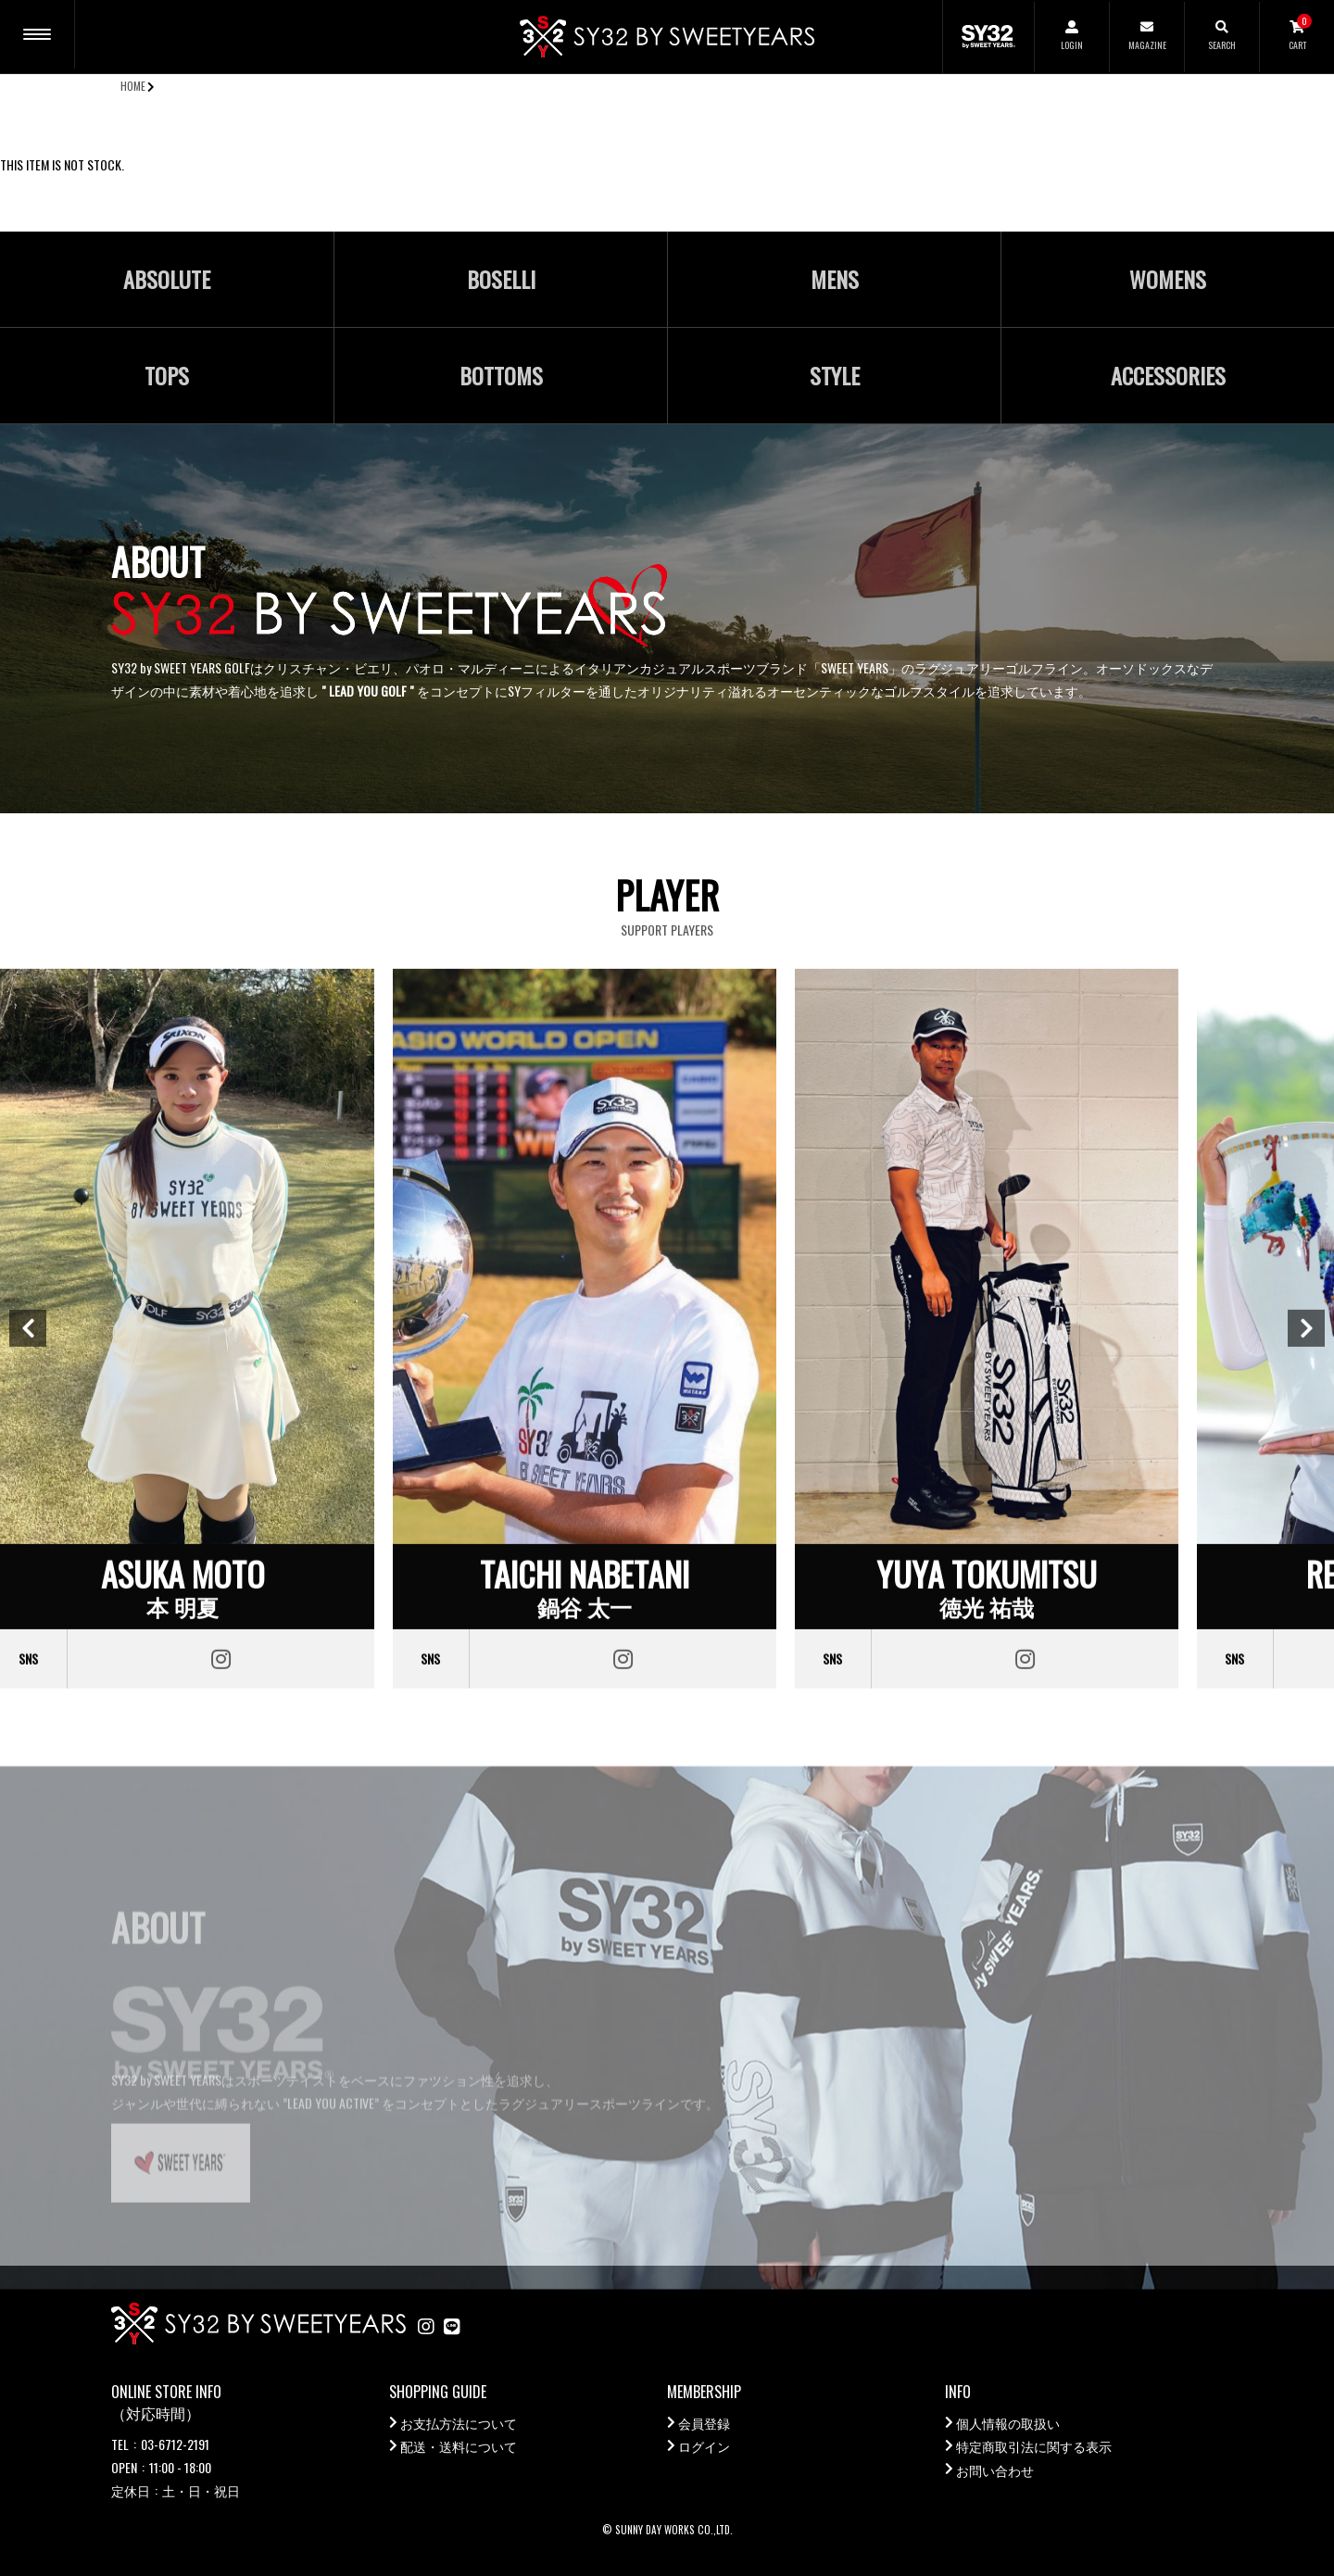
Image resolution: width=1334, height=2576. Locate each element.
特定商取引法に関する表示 (1034, 2446)
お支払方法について (458, 2422)
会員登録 (704, 2422)
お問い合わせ (995, 2470)
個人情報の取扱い (1008, 2422)
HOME (132, 86)
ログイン (704, 2446)
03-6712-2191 (175, 2444)
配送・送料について (458, 2446)
